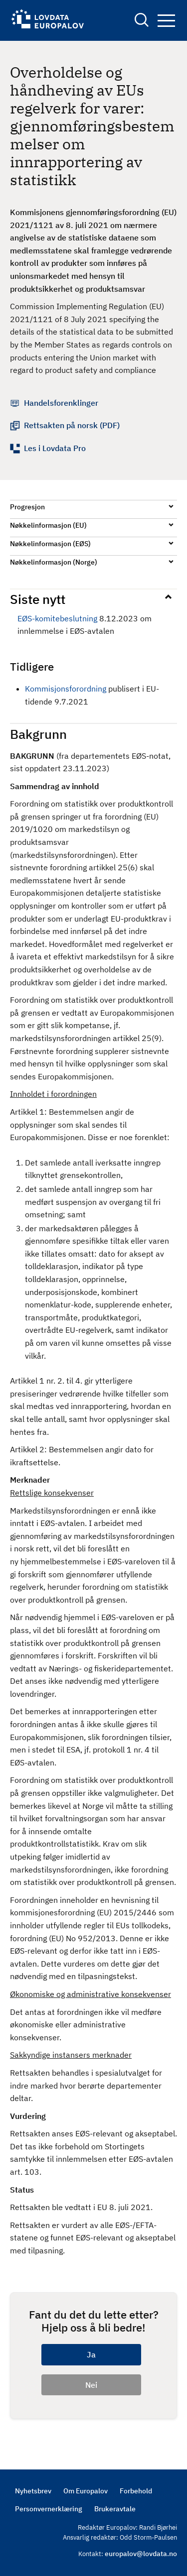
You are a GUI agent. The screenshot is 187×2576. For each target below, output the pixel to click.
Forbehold (136, 2490)
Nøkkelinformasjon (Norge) (53, 562)
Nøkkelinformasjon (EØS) (50, 543)
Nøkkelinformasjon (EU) (48, 525)
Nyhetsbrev (33, 2490)
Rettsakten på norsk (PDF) (72, 425)
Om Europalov (85, 2490)
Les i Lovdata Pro (55, 448)
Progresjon (27, 506)
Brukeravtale (115, 2508)
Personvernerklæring (48, 2508)
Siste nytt (37, 598)
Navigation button (166, 20)
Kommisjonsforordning (65, 689)
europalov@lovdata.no (141, 2553)
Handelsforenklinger (61, 403)
